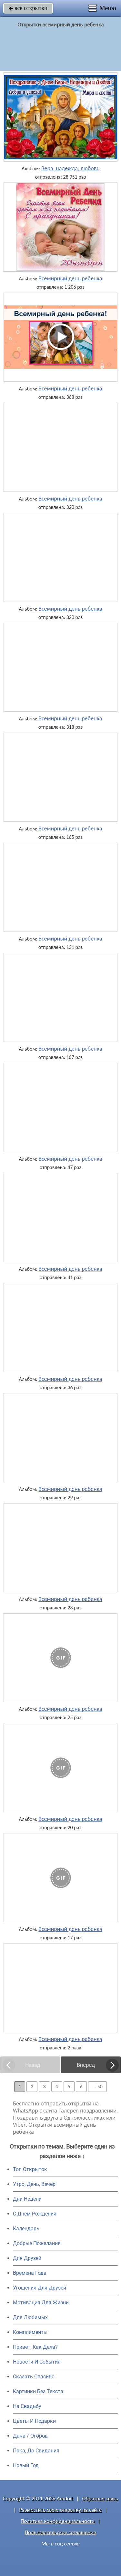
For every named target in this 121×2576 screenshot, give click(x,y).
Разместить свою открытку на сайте (60, 2509)
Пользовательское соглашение (60, 2532)
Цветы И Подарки (34, 2421)
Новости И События (37, 2362)
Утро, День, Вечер (34, 2184)
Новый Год (26, 2465)
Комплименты (30, 2332)
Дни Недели (27, 2199)
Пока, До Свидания (36, 2451)
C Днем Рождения (34, 2214)
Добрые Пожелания (37, 2243)
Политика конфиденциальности (58, 2521)
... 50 (97, 2087)
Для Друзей (27, 2258)
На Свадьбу (27, 2406)
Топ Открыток (30, 2169)
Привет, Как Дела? (35, 2347)
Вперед (86, 2064)
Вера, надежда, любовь (70, 168)
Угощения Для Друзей (39, 2288)
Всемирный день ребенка (70, 278)
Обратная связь (100, 2498)
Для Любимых (30, 2317)
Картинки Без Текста (38, 2391)
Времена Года (29, 2273)
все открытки (28, 8)
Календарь (26, 2228)
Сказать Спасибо (34, 2377)
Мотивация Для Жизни (41, 2303)
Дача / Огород (30, 2436)
